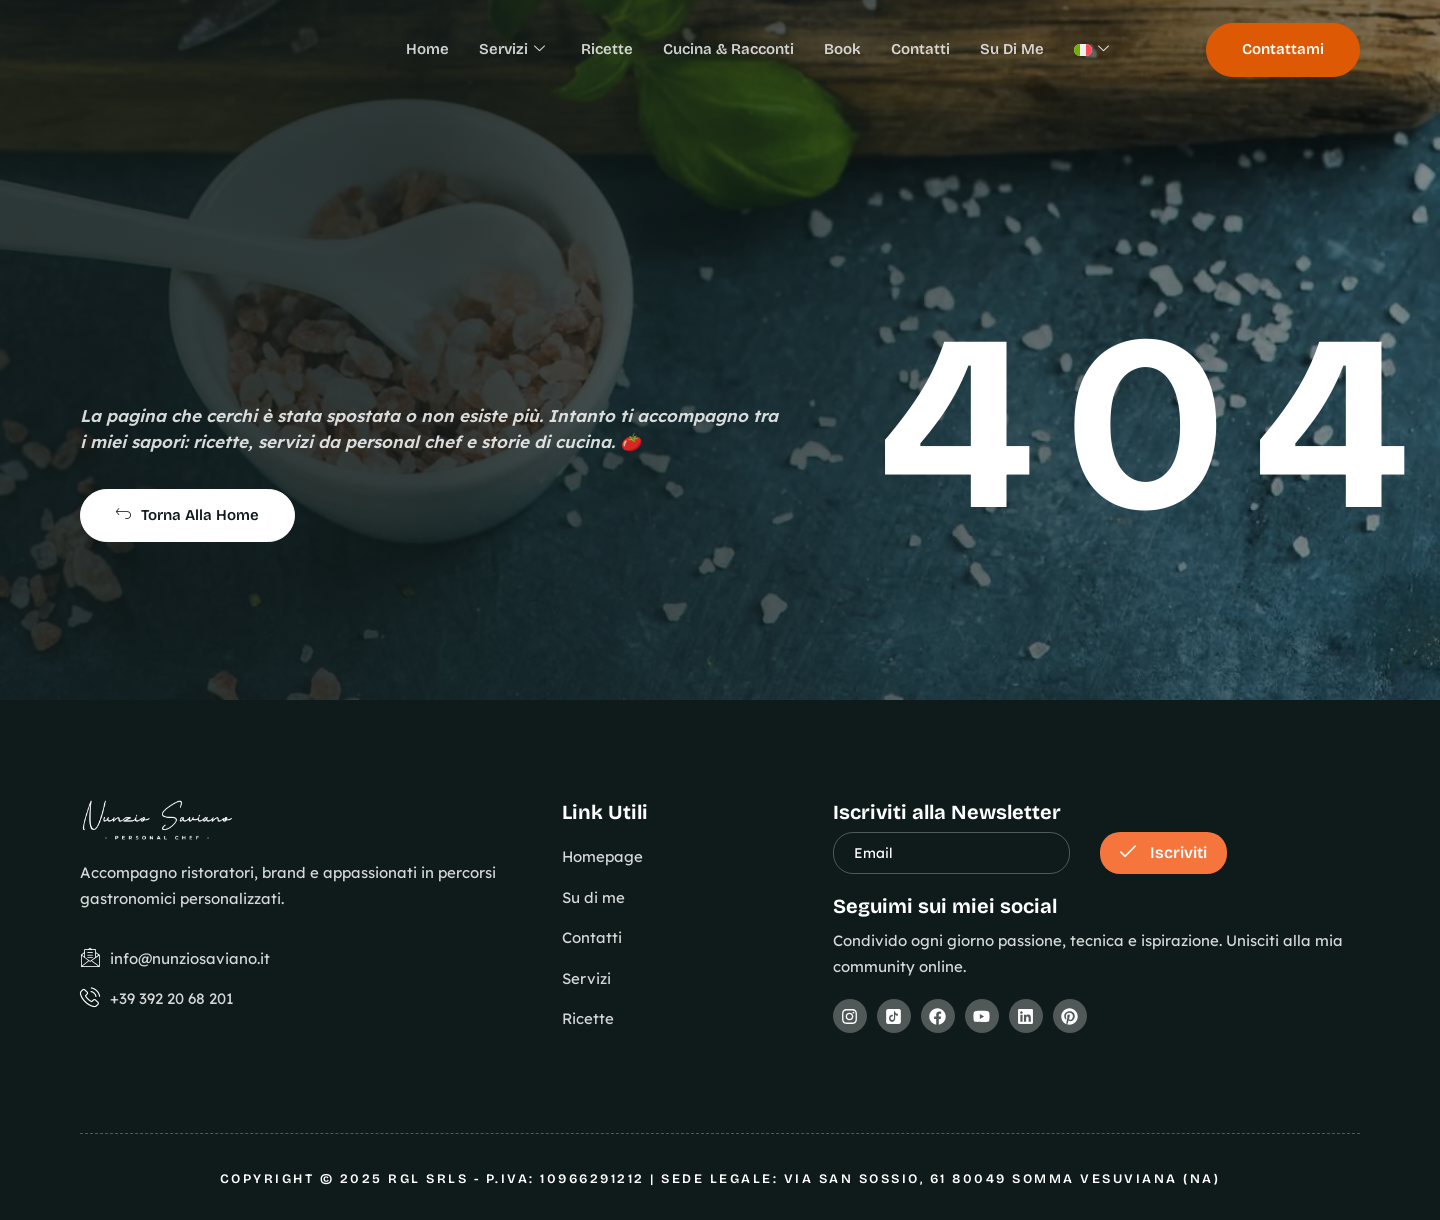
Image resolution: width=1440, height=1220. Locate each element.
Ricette (607, 49)
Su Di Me (1012, 49)
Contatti (920, 49)
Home (427, 49)
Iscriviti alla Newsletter (947, 812)
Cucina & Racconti (728, 49)
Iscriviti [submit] (1163, 852)
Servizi (512, 50)
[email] (951, 853)
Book (842, 49)
